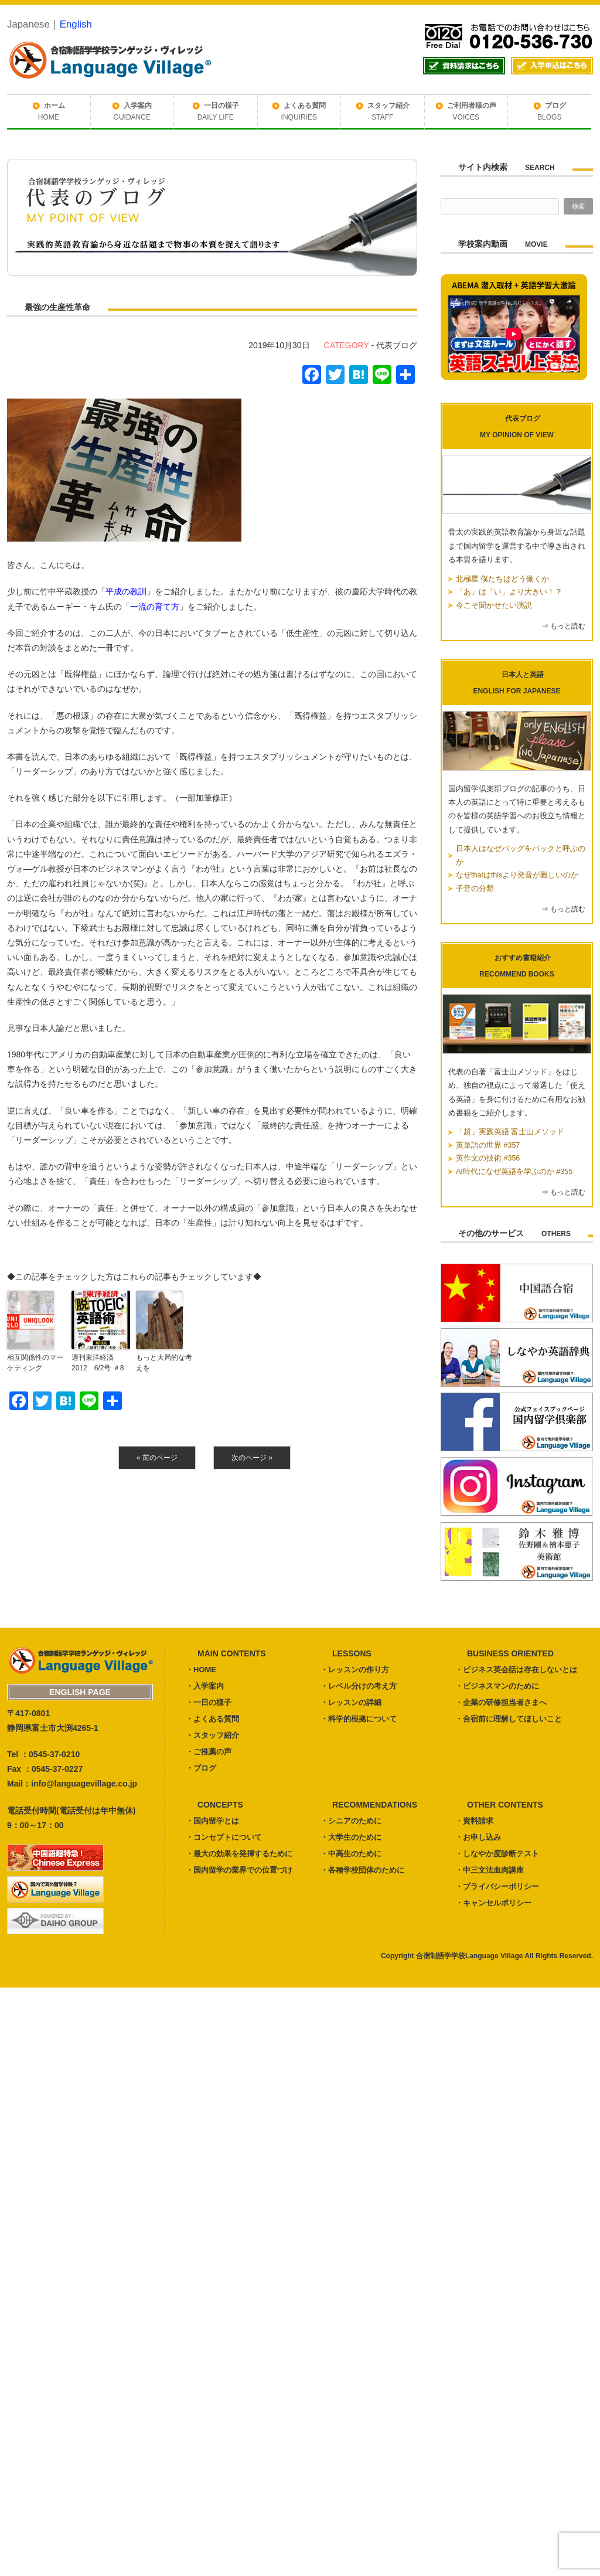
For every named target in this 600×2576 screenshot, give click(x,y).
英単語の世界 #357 (488, 1145)
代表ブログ (396, 345)
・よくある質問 (212, 1718)
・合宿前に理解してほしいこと (508, 1718)
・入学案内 (205, 1686)
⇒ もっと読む (563, 626)
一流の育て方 (154, 606)
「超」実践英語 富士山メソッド (510, 1132)
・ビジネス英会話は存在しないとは (516, 1669)
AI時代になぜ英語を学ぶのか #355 (514, 1172)
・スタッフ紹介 (212, 1735)
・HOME (201, 1669)
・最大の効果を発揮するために (239, 1853)
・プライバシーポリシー (497, 1886)
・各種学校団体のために (362, 1870)
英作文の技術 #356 (488, 1158)
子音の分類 (475, 888)
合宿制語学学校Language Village (469, 1956)
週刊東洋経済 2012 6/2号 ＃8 (97, 1362)
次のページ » (251, 1458)
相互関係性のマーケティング (35, 1362)
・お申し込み (478, 1837)
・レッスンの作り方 (355, 1669)
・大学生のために (351, 1837)
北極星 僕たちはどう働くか (502, 579)
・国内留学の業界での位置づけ (239, 1870)
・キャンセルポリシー (493, 1902)
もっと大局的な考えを (164, 1362)
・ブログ (201, 1768)
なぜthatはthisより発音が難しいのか (517, 875)
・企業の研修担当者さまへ (501, 1702)
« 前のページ (157, 1458)
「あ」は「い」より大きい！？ (509, 592)
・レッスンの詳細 (351, 1702)
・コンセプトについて (224, 1837)
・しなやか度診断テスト (497, 1853)
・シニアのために (351, 1820)
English (76, 24)
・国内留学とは (212, 1820)
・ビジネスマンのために (497, 1686)
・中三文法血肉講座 (489, 1870)
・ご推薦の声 (208, 1751)
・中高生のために (351, 1853)
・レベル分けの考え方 (359, 1686)
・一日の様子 (208, 1702)
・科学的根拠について (359, 1718)
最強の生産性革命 (57, 307)
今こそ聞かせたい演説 (494, 605)
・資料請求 (474, 1820)
